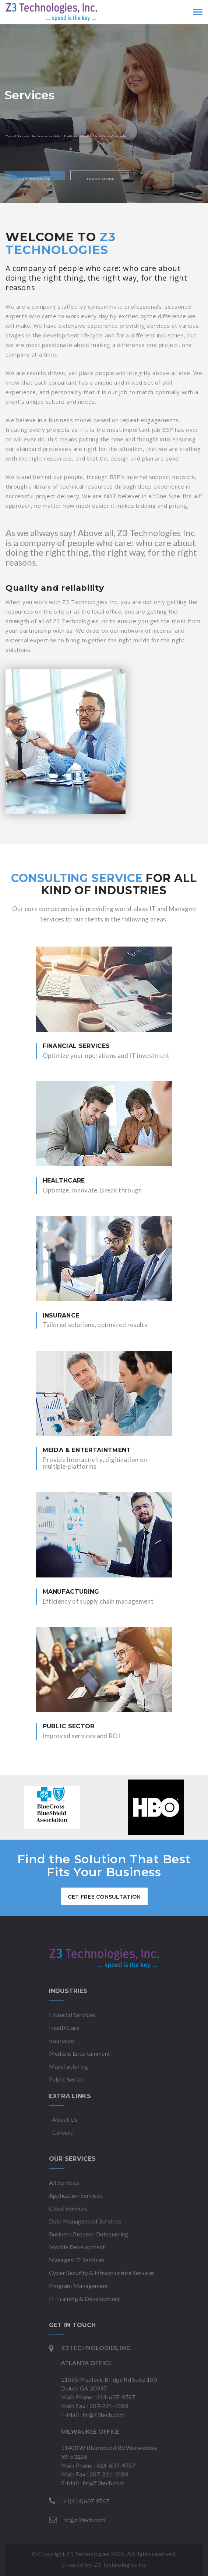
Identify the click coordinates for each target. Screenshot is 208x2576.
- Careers (61, 2132)
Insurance (61, 2040)
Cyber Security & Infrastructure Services (102, 2272)
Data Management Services (85, 2221)
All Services (64, 2182)
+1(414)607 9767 (86, 2500)
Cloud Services (68, 2208)
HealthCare (64, 2027)
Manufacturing (68, 2066)
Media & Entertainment (79, 2053)
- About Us (63, 2119)
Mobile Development (77, 2246)
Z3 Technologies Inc (120, 2564)
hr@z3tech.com (85, 2519)
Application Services (76, 2195)
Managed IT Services (77, 2259)
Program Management (79, 2285)
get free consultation (104, 1896)
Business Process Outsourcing (88, 2233)
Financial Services (72, 2014)
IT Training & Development (84, 2298)
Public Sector (66, 2079)
